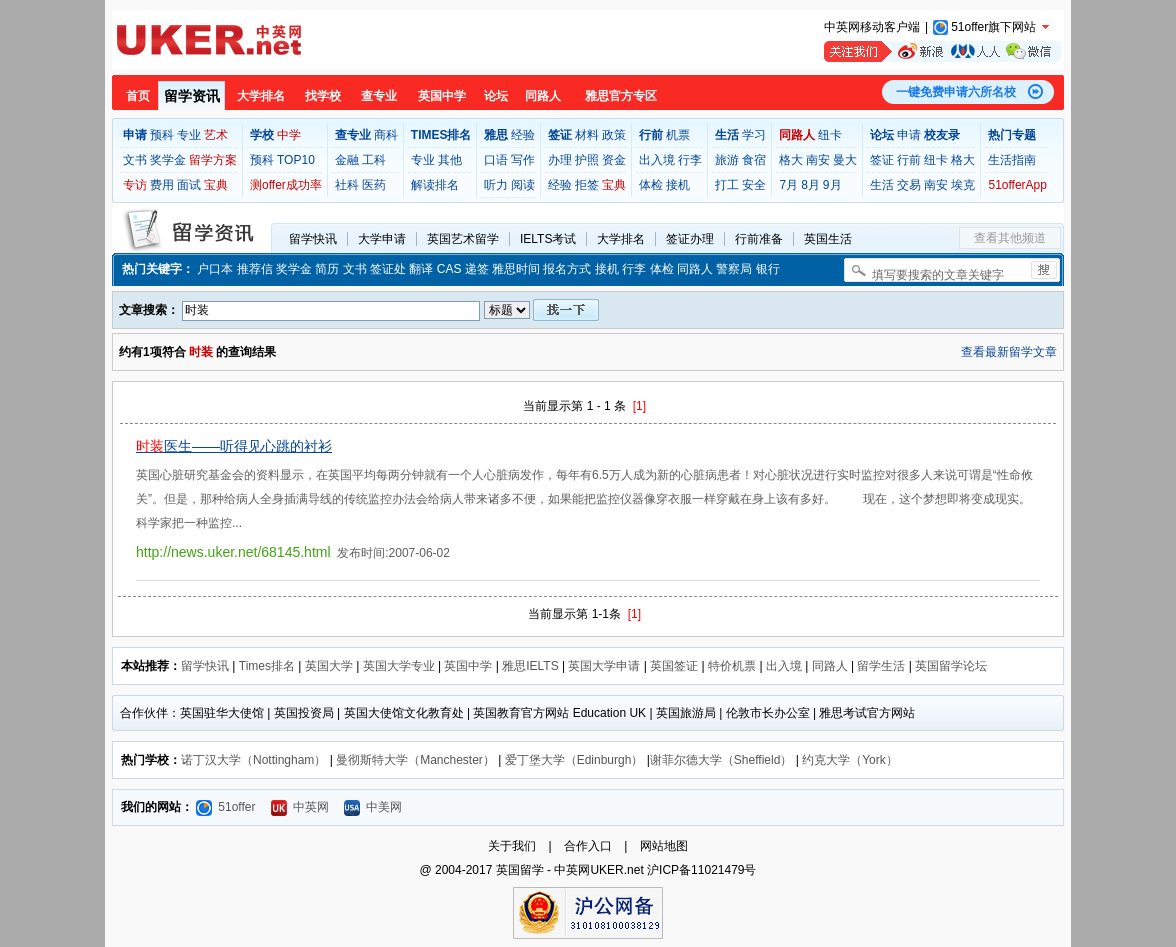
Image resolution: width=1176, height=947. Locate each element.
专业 (189, 135)
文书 (135, 160)
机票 (678, 135)
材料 (587, 135)
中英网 (300, 807)
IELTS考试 (548, 239)
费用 (162, 185)
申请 (909, 135)
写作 (523, 160)
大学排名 (261, 96)
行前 (909, 160)
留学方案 (213, 160)
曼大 (845, 160)
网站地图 (664, 846)
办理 (560, 160)
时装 (201, 352)
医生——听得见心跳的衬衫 (234, 446)
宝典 (216, 185)
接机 (678, 185)
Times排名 (267, 666)
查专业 (379, 96)
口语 (496, 160)
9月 (832, 185)
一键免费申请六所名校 (956, 92)
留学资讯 (192, 96)
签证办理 (690, 239)
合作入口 (588, 846)
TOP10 (296, 160)
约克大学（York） (850, 760)
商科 (386, 135)
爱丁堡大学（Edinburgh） (574, 760)
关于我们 (512, 846)
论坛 (496, 96)
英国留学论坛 (951, 666)
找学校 (323, 96)
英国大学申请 (604, 666)
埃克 (963, 185)
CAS (449, 269)
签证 (882, 160)
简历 (327, 269)
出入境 (657, 160)
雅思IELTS (530, 666)
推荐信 (255, 269)
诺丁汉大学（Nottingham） (253, 760)
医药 (374, 185)
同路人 (543, 96)
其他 (450, 160)
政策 (614, 135)
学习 (754, 135)
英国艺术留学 (463, 239)
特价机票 (732, 666)
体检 (651, 185)
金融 (347, 160)
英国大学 (329, 666)
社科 (347, 185)
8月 (810, 185)
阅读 (523, 185)
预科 (162, 135)
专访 (135, 185)
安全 (754, 185)
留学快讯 (313, 239)
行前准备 (759, 239)
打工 (727, 185)
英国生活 (828, 239)
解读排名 (435, 185)
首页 (138, 96)
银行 (768, 269)
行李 (690, 160)
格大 (791, 160)
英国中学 (442, 96)
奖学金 (168, 160)
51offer (225, 807)
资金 (614, 160)
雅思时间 (516, 269)
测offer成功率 (286, 185)
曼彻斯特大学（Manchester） (415, 760)
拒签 (587, 185)
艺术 (216, 135)
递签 (477, 269)
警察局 (734, 269)
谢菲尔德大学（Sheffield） (721, 760)
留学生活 (881, 666)
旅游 (727, 160)
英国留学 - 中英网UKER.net (570, 870)
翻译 (421, 269)
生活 (882, 185)
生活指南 (1012, 160)
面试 (189, 185)
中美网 (373, 807)
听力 (496, 185)
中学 (289, 135)
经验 (523, 135)
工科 (374, 160)
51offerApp (1017, 185)
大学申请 (382, 239)
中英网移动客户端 (872, 27)
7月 (788, 185)
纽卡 (830, 135)
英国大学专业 (399, 666)
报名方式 (567, 269)
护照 (587, 160)
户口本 (215, 269)
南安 (818, 160)
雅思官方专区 (621, 96)
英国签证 (674, 666)
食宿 (754, 160)
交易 (909, 185)
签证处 (388, 269)
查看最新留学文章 (1009, 352)
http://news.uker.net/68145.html (233, 552)
